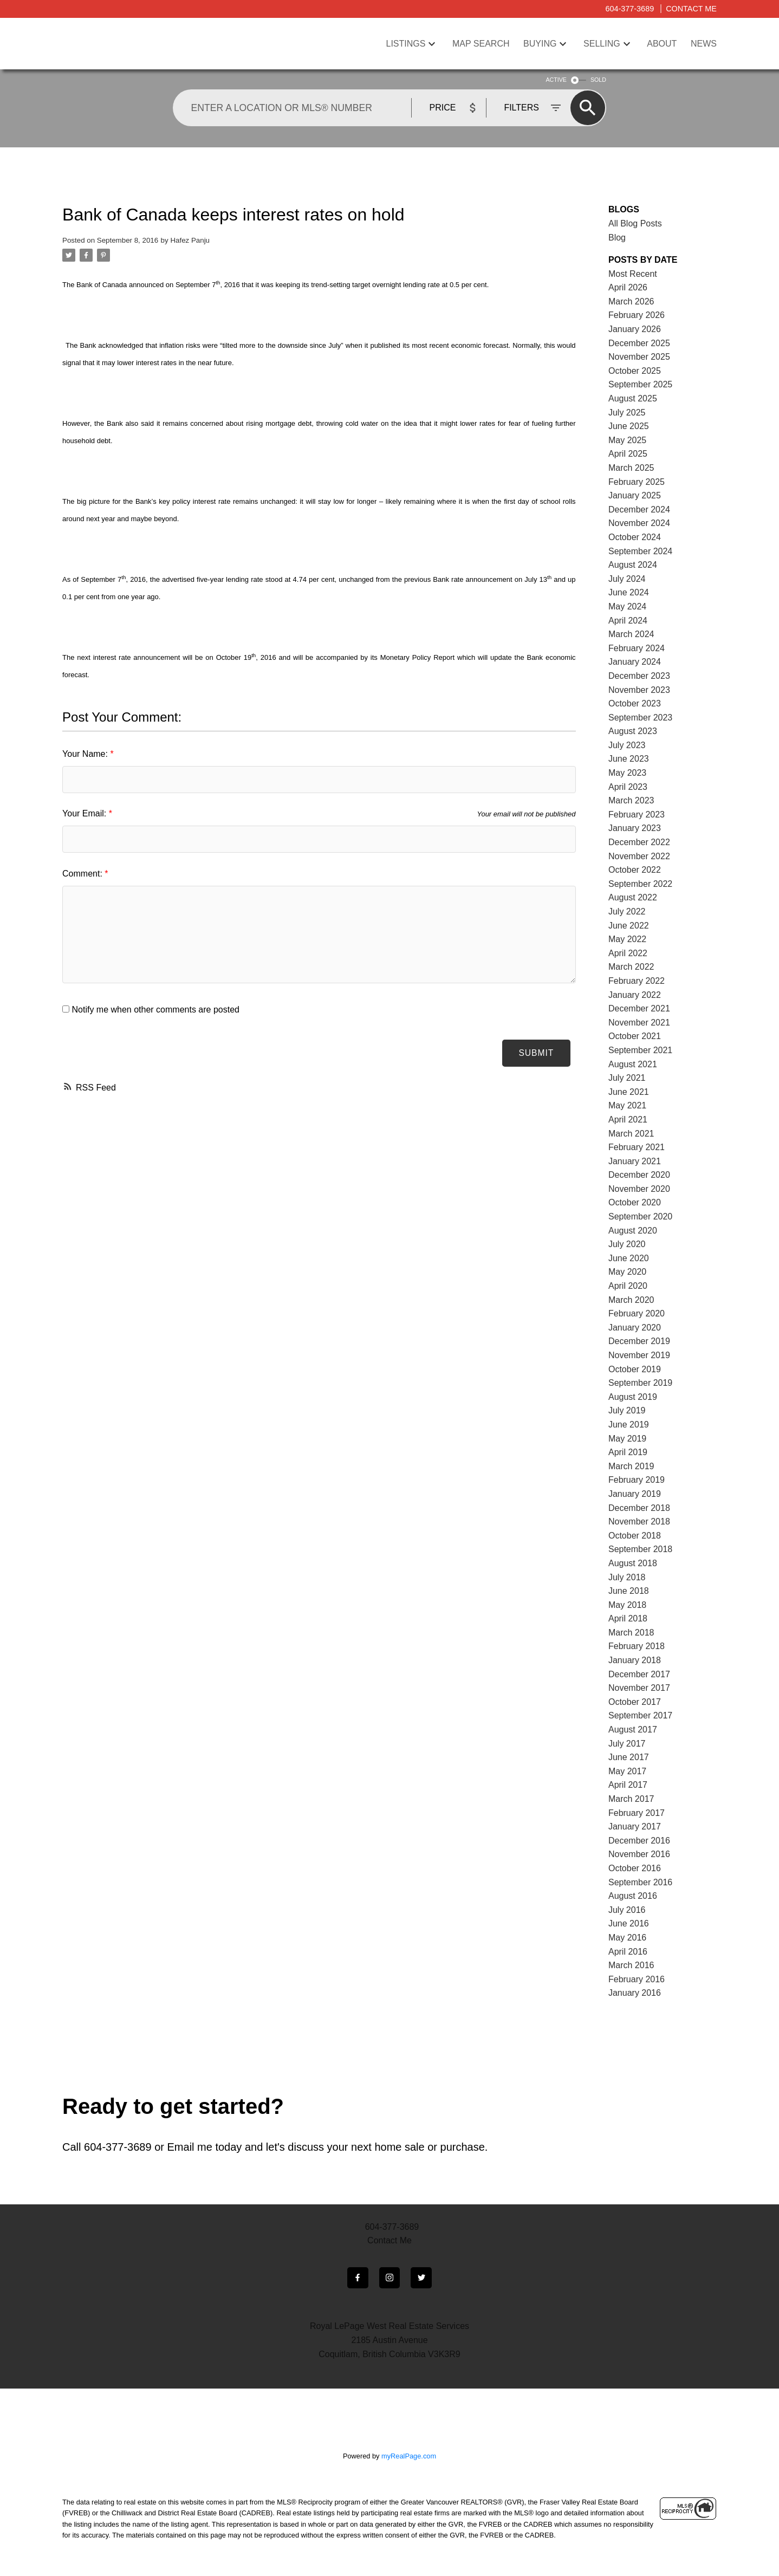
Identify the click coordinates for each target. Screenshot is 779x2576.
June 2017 (628, 1757)
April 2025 (627, 453)
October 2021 (634, 1036)
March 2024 (631, 634)
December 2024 (639, 509)
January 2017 (634, 1826)
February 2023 (636, 814)
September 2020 (640, 1216)
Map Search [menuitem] (481, 43)
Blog (617, 237)
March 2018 (631, 1632)
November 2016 (639, 1854)
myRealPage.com (408, 2456)
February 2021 (636, 1147)
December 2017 (639, 1674)
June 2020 (628, 1258)
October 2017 (634, 1701)
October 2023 (634, 703)
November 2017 (639, 1687)
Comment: (83, 873)
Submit (535, 1052)
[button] (357, 2277)
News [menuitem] (704, 43)
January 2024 (634, 661)
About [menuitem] (662, 43)
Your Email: (85, 813)
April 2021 (627, 1119)
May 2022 (627, 939)
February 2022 (636, 980)
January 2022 (634, 995)
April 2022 (627, 953)
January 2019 (634, 1493)
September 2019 (640, 1382)
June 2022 (628, 925)
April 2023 (627, 786)
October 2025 (634, 370)
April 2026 (627, 287)
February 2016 (636, 1979)
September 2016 (640, 1882)
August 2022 (632, 897)
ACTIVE (556, 79)
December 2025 (639, 343)
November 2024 (639, 523)
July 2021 (627, 1077)
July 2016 (627, 1910)
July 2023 (627, 745)
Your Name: (86, 753)
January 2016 (634, 1992)
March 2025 (631, 467)
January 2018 (634, 1660)
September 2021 (640, 1050)
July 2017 (627, 1743)
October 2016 (634, 1868)
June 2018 (628, 1590)
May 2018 (627, 1605)
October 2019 (634, 1369)
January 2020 (634, 1327)
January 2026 (634, 329)
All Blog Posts (635, 223)
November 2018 (639, 1521)
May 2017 (627, 1771)
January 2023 (634, 828)
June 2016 (628, 1923)
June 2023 (628, 758)
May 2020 (627, 1271)
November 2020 (639, 1188)
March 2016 (631, 1965)
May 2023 (627, 772)
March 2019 (631, 1466)
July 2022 (627, 911)
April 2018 (627, 1618)
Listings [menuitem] (406, 43)
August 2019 (632, 1396)
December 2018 (639, 1508)
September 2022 (640, 883)
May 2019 (627, 1438)
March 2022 (631, 966)
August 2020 (632, 1230)
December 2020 (639, 1174)
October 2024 (634, 537)
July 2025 (627, 412)
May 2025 (627, 440)
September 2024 (640, 551)
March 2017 (631, 1798)
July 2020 (627, 1244)
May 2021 (627, 1105)
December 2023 (639, 675)
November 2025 (639, 356)
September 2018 (640, 1549)
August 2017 (632, 1729)
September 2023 (640, 717)
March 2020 (631, 1300)
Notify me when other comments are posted (150, 1009)
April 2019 (627, 1452)
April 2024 (627, 620)
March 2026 (631, 301)
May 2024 (627, 606)
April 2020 (627, 1285)
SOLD (598, 79)
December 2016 (639, 1840)
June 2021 (628, 1091)
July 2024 (627, 578)
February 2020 (636, 1313)
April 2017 (627, 1784)
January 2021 (634, 1161)
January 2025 (634, 495)
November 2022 (639, 856)
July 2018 (627, 1577)
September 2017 (640, 1715)
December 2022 (639, 842)
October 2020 (634, 1202)
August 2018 (632, 1563)
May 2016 (627, 1937)
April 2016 (627, 1951)
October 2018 (634, 1535)
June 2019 (628, 1424)
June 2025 (628, 426)
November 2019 (639, 1355)
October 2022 (634, 869)
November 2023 (639, 690)
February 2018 (636, 1646)
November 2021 (639, 1022)
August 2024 (632, 564)
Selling (601, 43)
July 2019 (627, 1410)
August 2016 (632, 1895)
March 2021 (631, 1133)
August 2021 (632, 1064)
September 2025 (640, 384)
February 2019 (636, 1479)
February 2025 (636, 481)
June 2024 (628, 592)
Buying (539, 43)
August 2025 (632, 398)
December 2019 (639, 1341)
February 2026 (636, 315)
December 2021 (639, 1008)
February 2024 (636, 648)
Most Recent (632, 273)
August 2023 (632, 731)
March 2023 (631, 800)
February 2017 (636, 1813)
